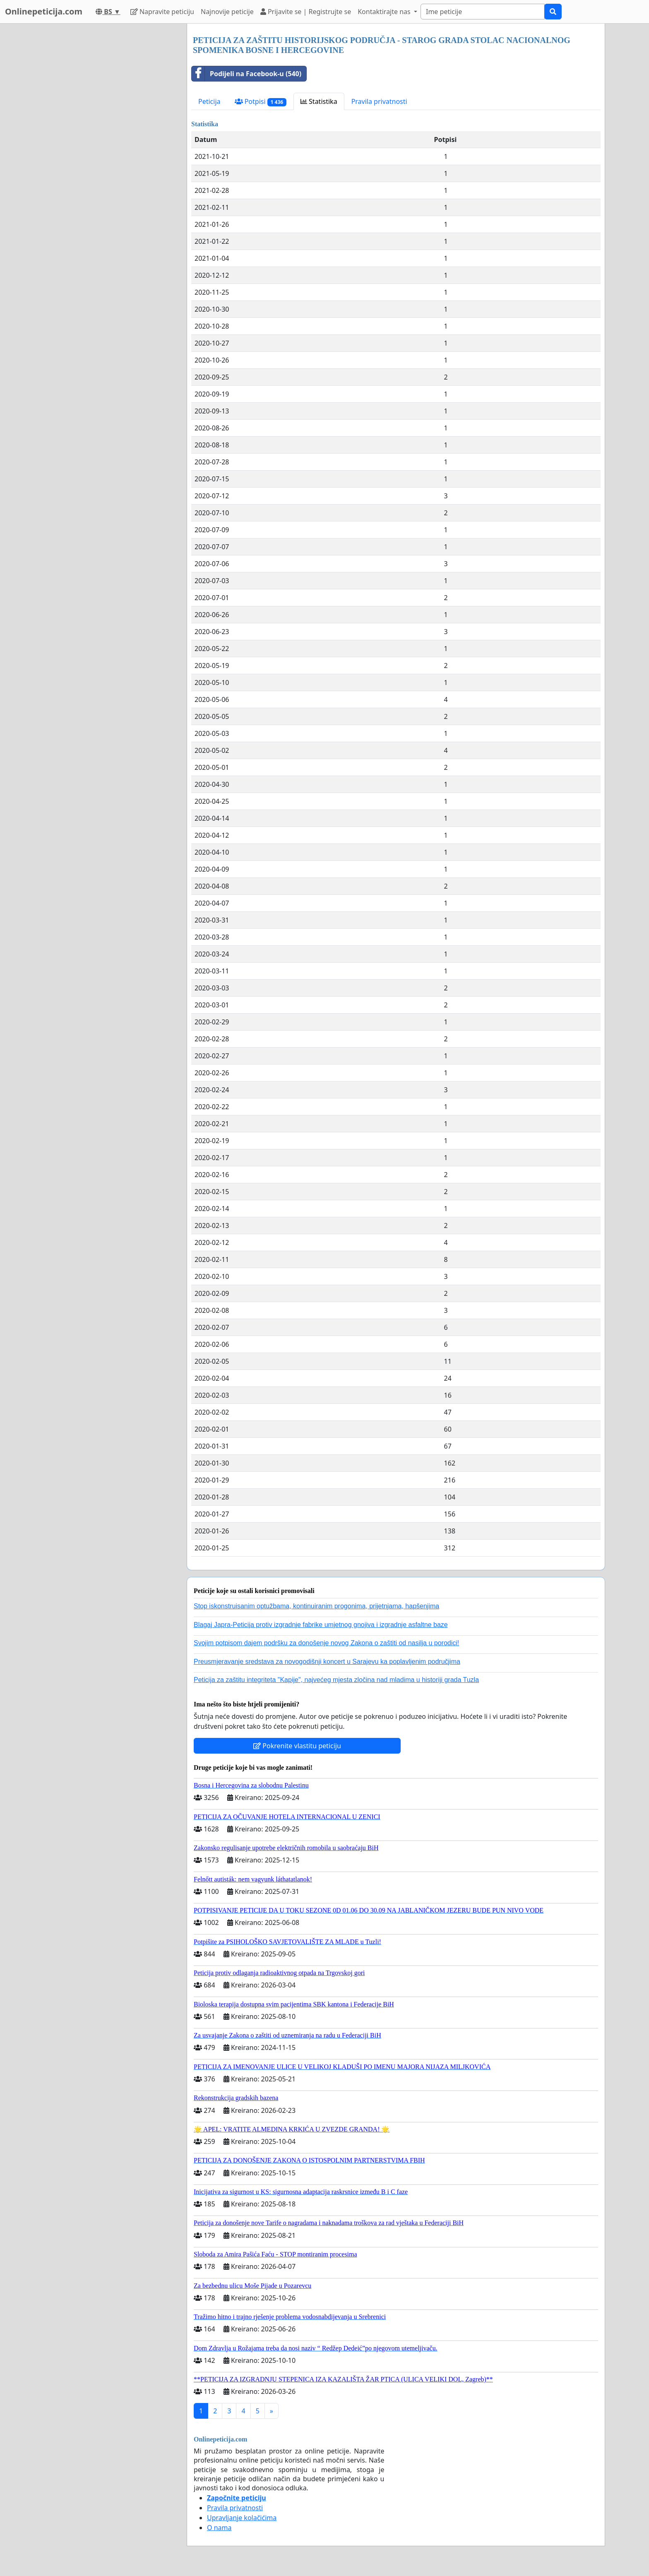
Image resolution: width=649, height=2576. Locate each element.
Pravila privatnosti (379, 101)
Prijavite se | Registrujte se (305, 11)
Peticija (209, 101)
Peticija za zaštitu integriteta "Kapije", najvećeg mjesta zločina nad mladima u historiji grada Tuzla (336, 1679)
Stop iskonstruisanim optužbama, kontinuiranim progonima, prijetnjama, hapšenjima (316, 1606)
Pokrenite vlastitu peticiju (297, 1745)
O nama (219, 2527)
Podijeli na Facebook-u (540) (246, 73)
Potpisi (260, 101)
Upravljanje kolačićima (241, 2517)
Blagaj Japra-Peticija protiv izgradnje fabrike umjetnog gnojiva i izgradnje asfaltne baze (321, 1624)
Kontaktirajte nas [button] (385, 11)
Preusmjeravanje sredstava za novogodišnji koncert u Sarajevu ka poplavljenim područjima (327, 1661)
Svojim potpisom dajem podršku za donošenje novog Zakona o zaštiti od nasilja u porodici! (326, 1642)
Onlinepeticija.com (43, 11)
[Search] (483, 11)
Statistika (318, 101)
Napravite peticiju (162, 11)
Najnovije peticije (227, 11)
